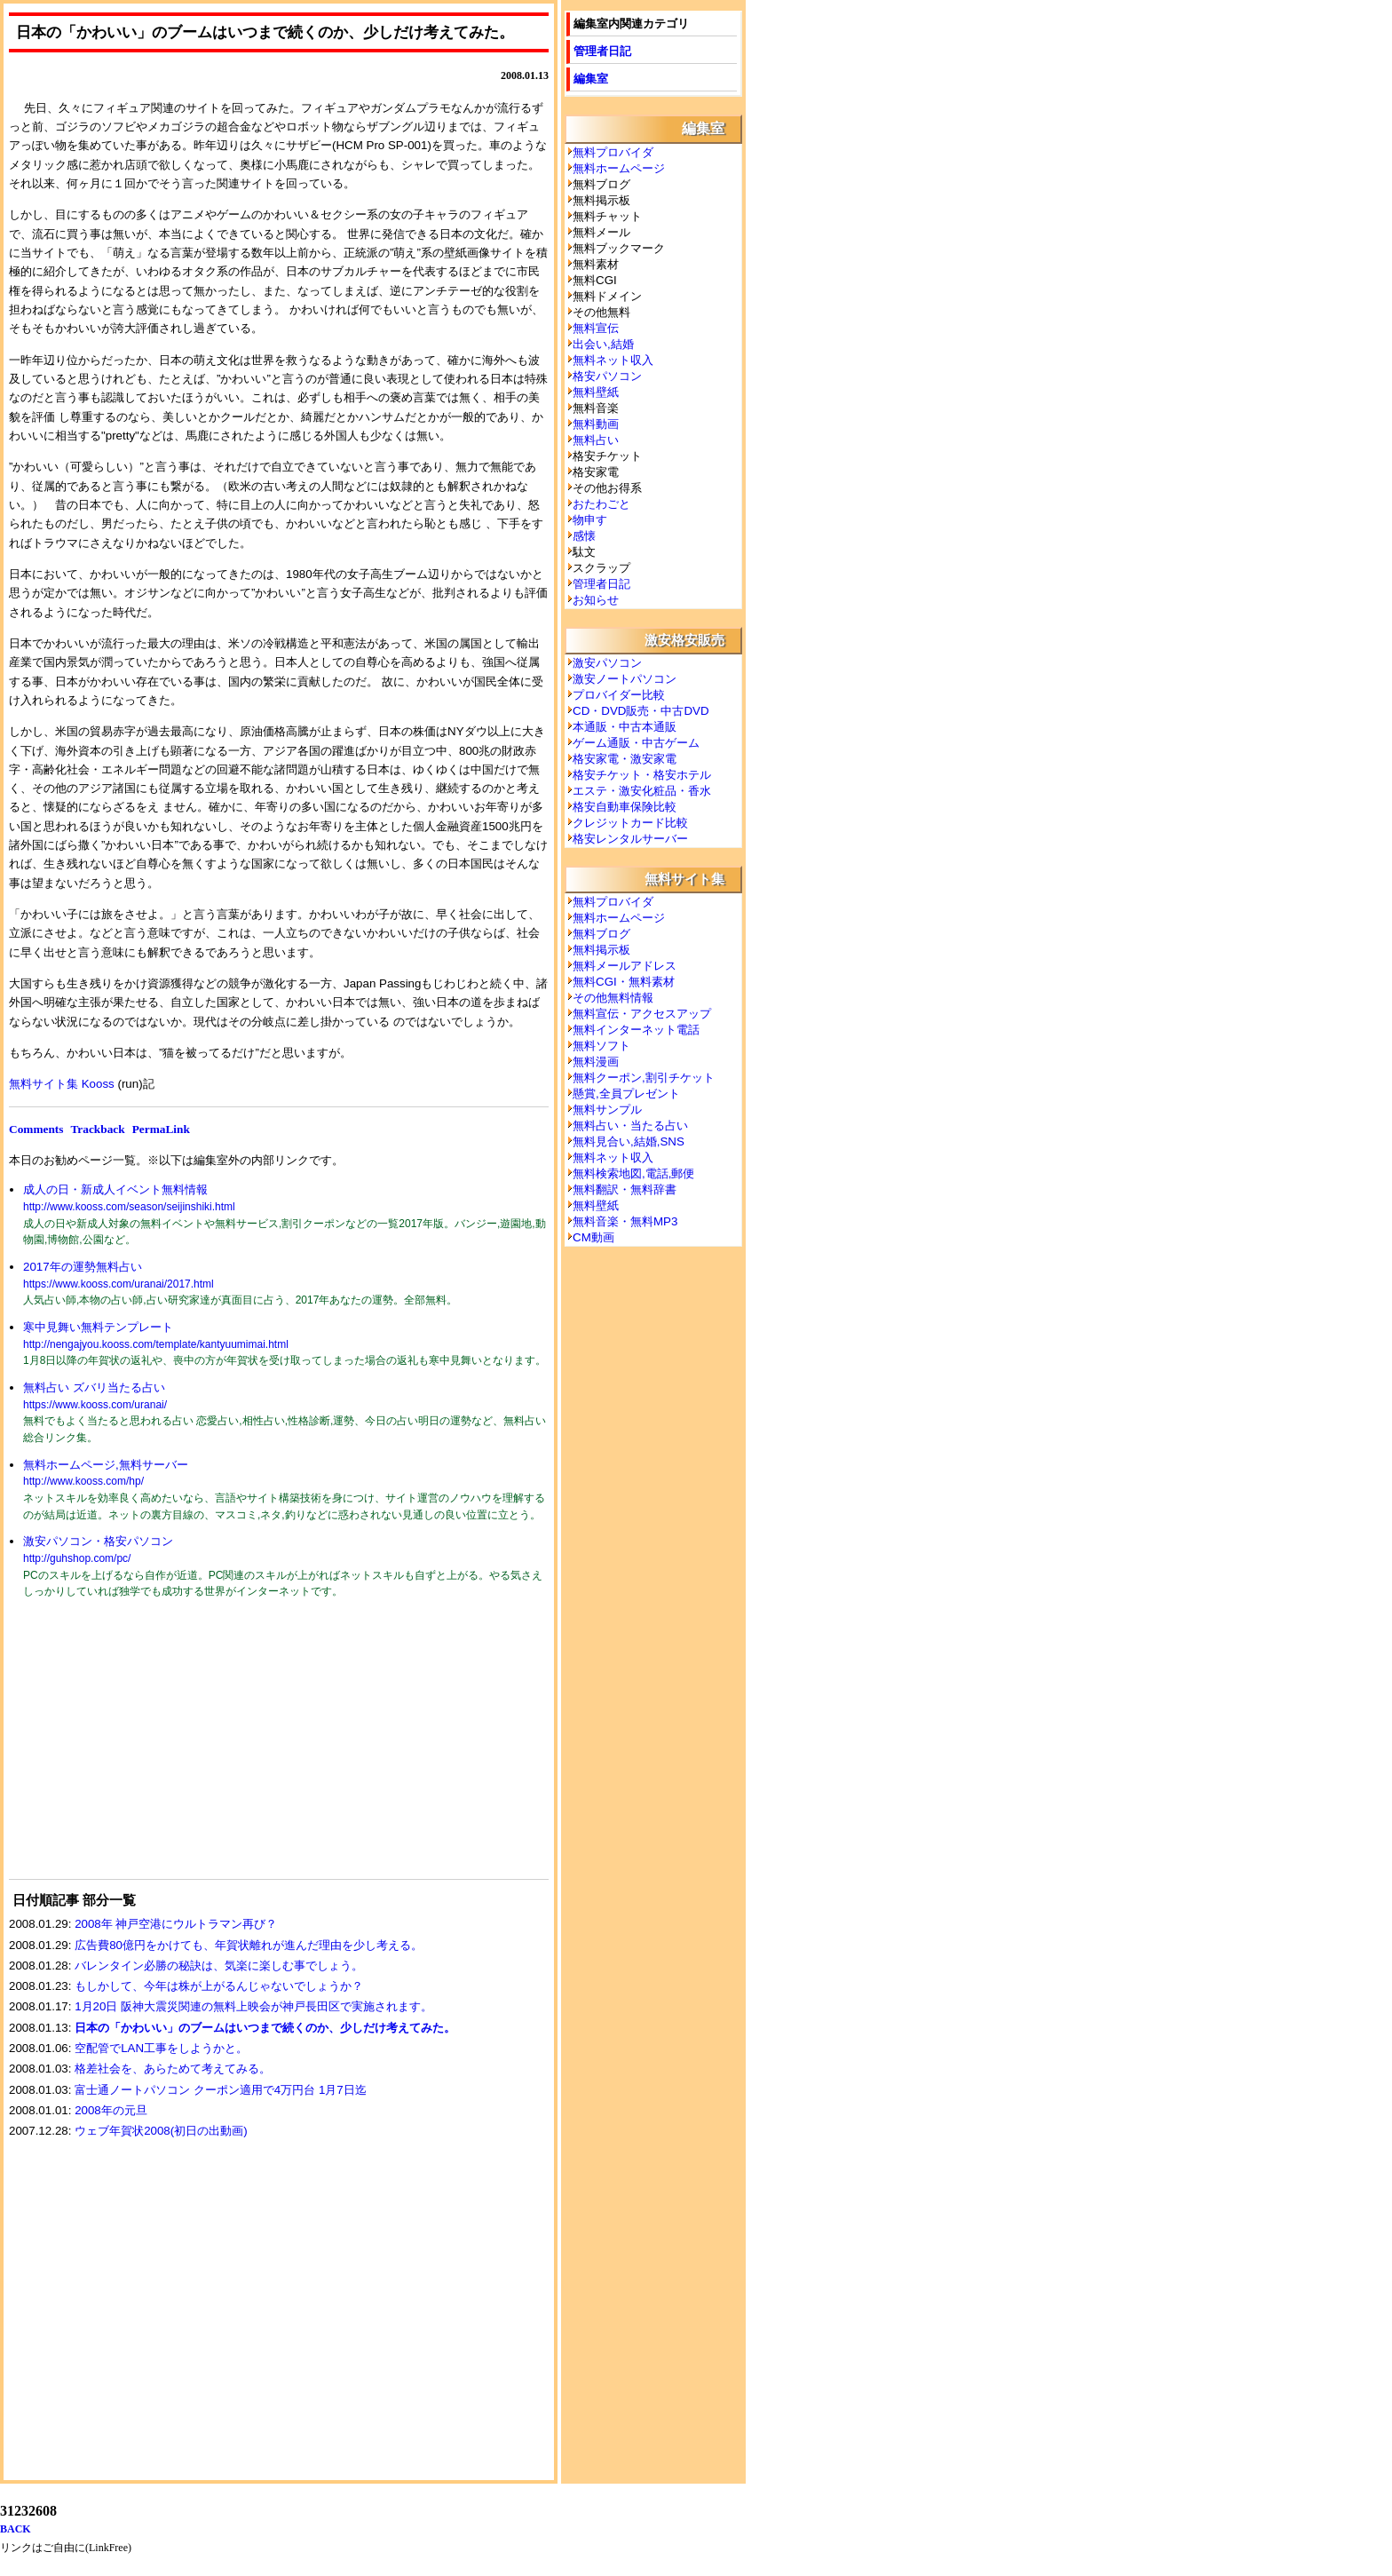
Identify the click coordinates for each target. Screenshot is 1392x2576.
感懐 (584, 536)
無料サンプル (607, 1109)
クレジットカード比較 (630, 822)
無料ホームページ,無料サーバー (105, 1464)
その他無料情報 (613, 997)
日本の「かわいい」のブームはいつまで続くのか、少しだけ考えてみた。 (265, 2027)
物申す (590, 520)
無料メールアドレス (624, 965)
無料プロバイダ (613, 152)
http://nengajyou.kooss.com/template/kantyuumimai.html (156, 1344)
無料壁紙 (596, 392)
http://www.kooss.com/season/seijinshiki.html (129, 1207)
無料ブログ (601, 933)
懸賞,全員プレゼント (626, 1093)
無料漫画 (596, 1061)
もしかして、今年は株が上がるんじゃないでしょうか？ (219, 1986)
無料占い (596, 440)
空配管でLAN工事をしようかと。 (161, 2048)
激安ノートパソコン (624, 679)
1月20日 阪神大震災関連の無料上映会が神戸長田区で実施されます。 (253, 2006)
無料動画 (596, 424)
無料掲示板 (601, 949)
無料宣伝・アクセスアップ (642, 1013)
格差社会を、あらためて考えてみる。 (173, 2068)
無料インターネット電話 (636, 1029)
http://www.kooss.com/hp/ (83, 1481)
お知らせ (596, 599)
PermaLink (161, 1129)
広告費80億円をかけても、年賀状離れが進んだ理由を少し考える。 (249, 1945)
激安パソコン (607, 663)
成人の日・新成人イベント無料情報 (115, 1189)
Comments (36, 1129)
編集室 (590, 78)
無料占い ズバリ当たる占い (94, 1387)
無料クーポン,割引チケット (644, 1077)
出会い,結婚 (603, 344)
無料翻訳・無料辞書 (624, 1189)
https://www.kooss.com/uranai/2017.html (118, 1284)
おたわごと (601, 504)
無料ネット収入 (613, 360)
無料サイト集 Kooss (62, 1083)
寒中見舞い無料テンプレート (98, 1327)
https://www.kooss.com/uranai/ (95, 1405)
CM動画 (593, 1237)
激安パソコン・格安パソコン (98, 1541)
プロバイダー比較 (619, 694)
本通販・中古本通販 (624, 726)
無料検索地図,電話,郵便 (633, 1173)
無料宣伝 (596, 328)
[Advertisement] (142, 1750)
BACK (15, 2529)
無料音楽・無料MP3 (625, 1221)
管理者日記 (602, 51)
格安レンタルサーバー (630, 838)
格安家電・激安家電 (624, 758)
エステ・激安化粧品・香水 (642, 790)
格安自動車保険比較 (624, 806)
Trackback (97, 1129)
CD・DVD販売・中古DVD (641, 710)
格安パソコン (607, 376)
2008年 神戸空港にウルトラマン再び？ (176, 1923)
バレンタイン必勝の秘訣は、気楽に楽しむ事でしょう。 (219, 1965)
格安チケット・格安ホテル (642, 774)
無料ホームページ (619, 168)
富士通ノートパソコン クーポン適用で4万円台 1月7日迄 (221, 2089)
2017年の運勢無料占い (82, 1266)
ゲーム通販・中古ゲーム (636, 742)
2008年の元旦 (111, 2110)
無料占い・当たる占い (630, 1125)
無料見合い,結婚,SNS (628, 1141)
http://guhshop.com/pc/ (76, 1558)
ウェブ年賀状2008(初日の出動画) (161, 2130)
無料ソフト (601, 1045)
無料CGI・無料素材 (624, 981)
